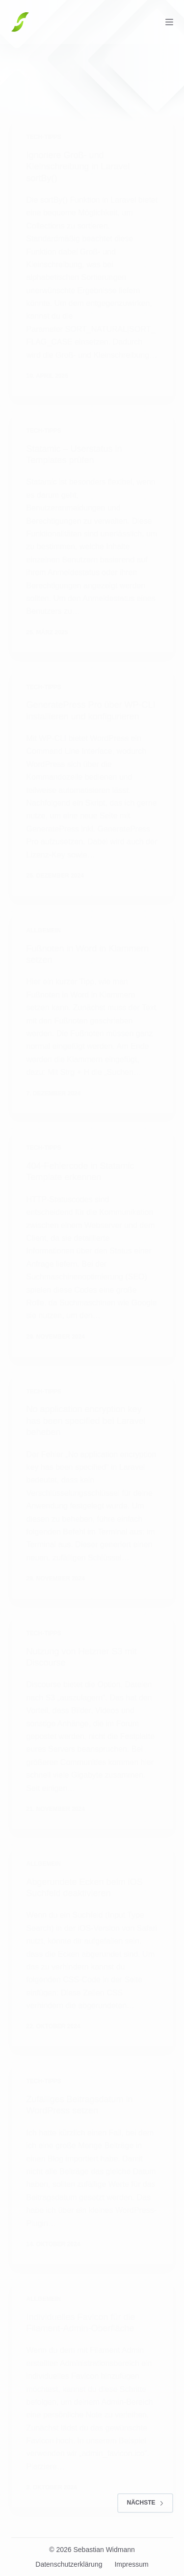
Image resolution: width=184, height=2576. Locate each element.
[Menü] (169, 22)
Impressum (131, 2564)
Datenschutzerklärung (68, 2564)
